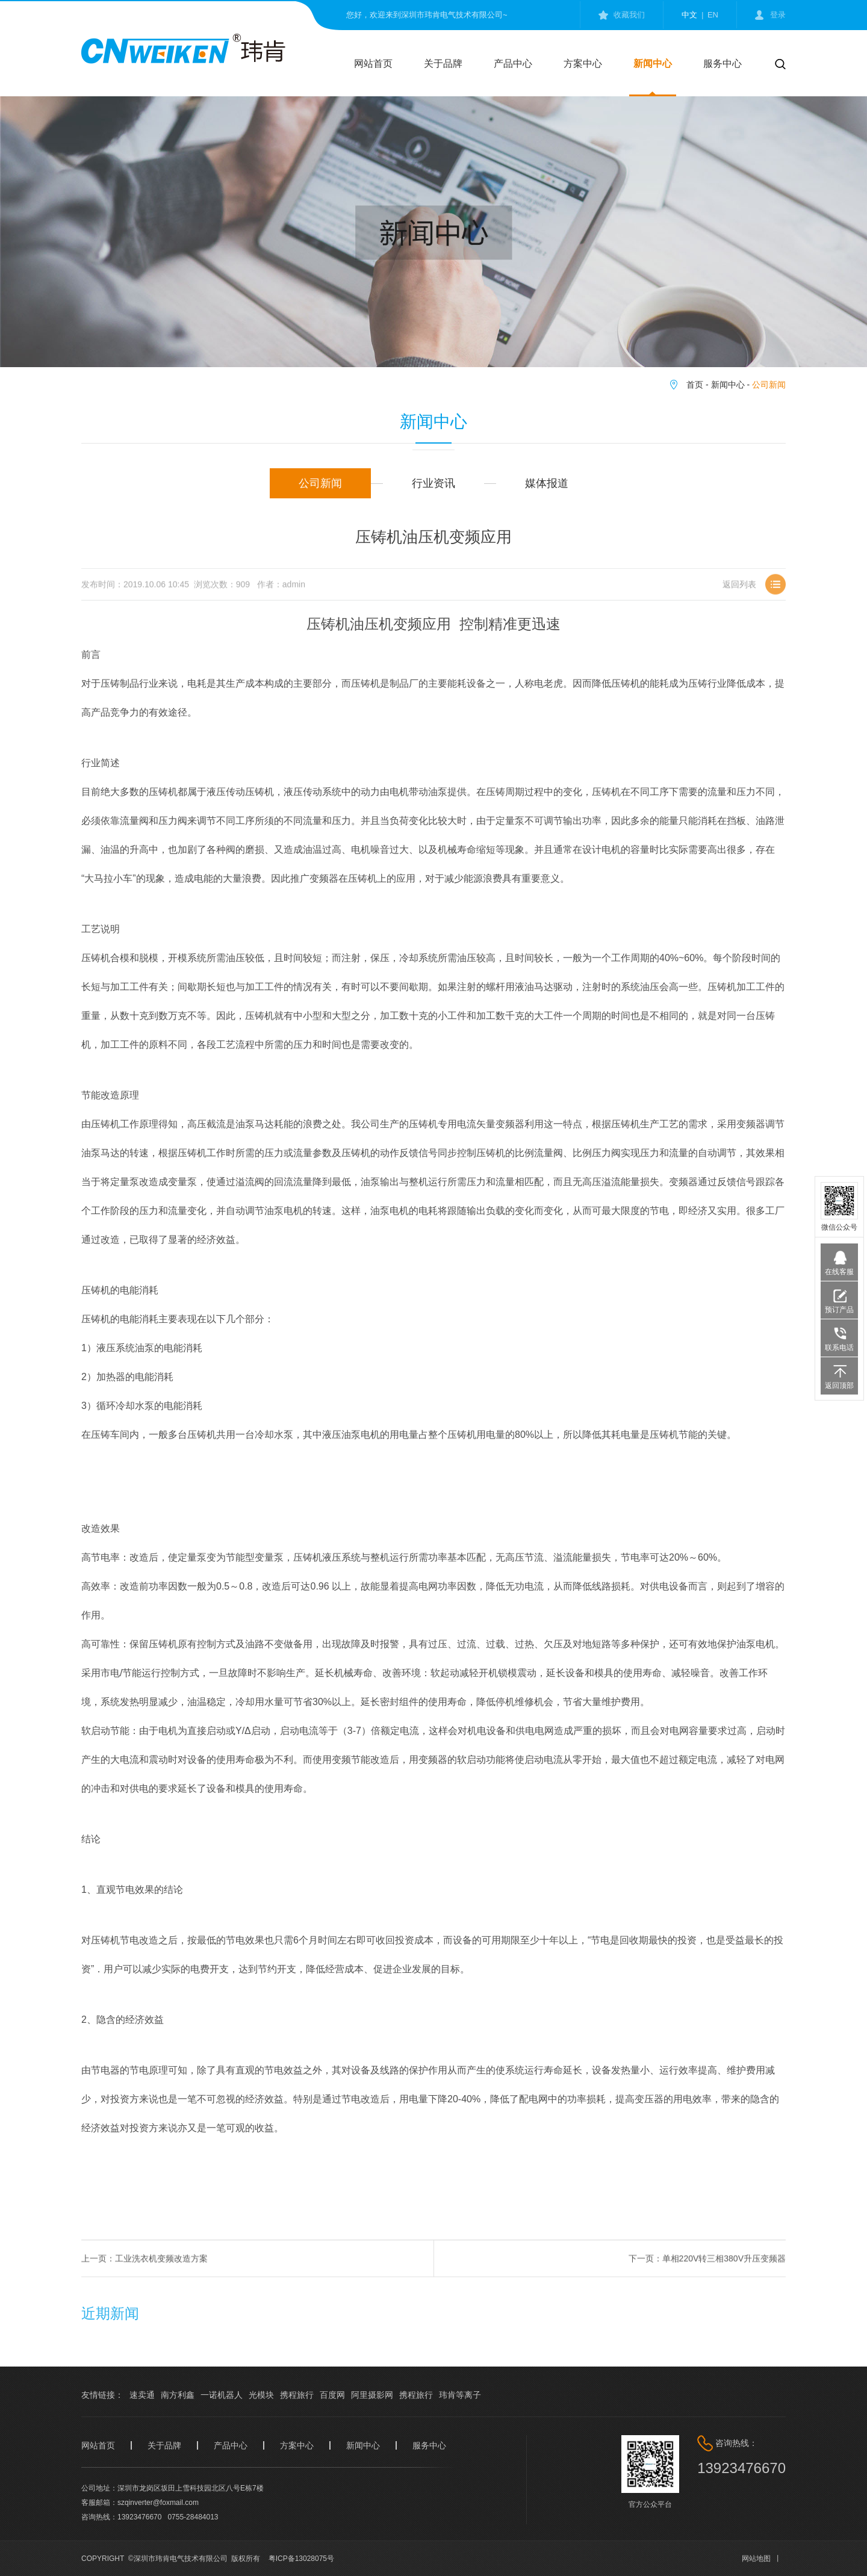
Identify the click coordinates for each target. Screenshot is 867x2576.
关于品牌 (443, 63)
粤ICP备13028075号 (301, 2558)
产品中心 (513, 63)
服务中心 (722, 63)
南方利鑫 (177, 2395)
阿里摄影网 (372, 2395)
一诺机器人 (221, 2395)
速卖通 (142, 2395)
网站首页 (373, 63)
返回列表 (739, 602)
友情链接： (102, 2395)
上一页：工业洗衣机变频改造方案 (144, 2274)
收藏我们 (629, 14)
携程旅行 (297, 2395)
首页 (694, 384)
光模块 (261, 2395)
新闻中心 (652, 63)
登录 (778, 14)
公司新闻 (769, 384)
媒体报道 (546, 483)
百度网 (332, 2395)
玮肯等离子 (460, 2395)
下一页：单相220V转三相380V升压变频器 (707, 2274)
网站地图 (756, 2558)
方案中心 (583, 63)
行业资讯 (433, 483)
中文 (689, 14)
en (712, 14)
